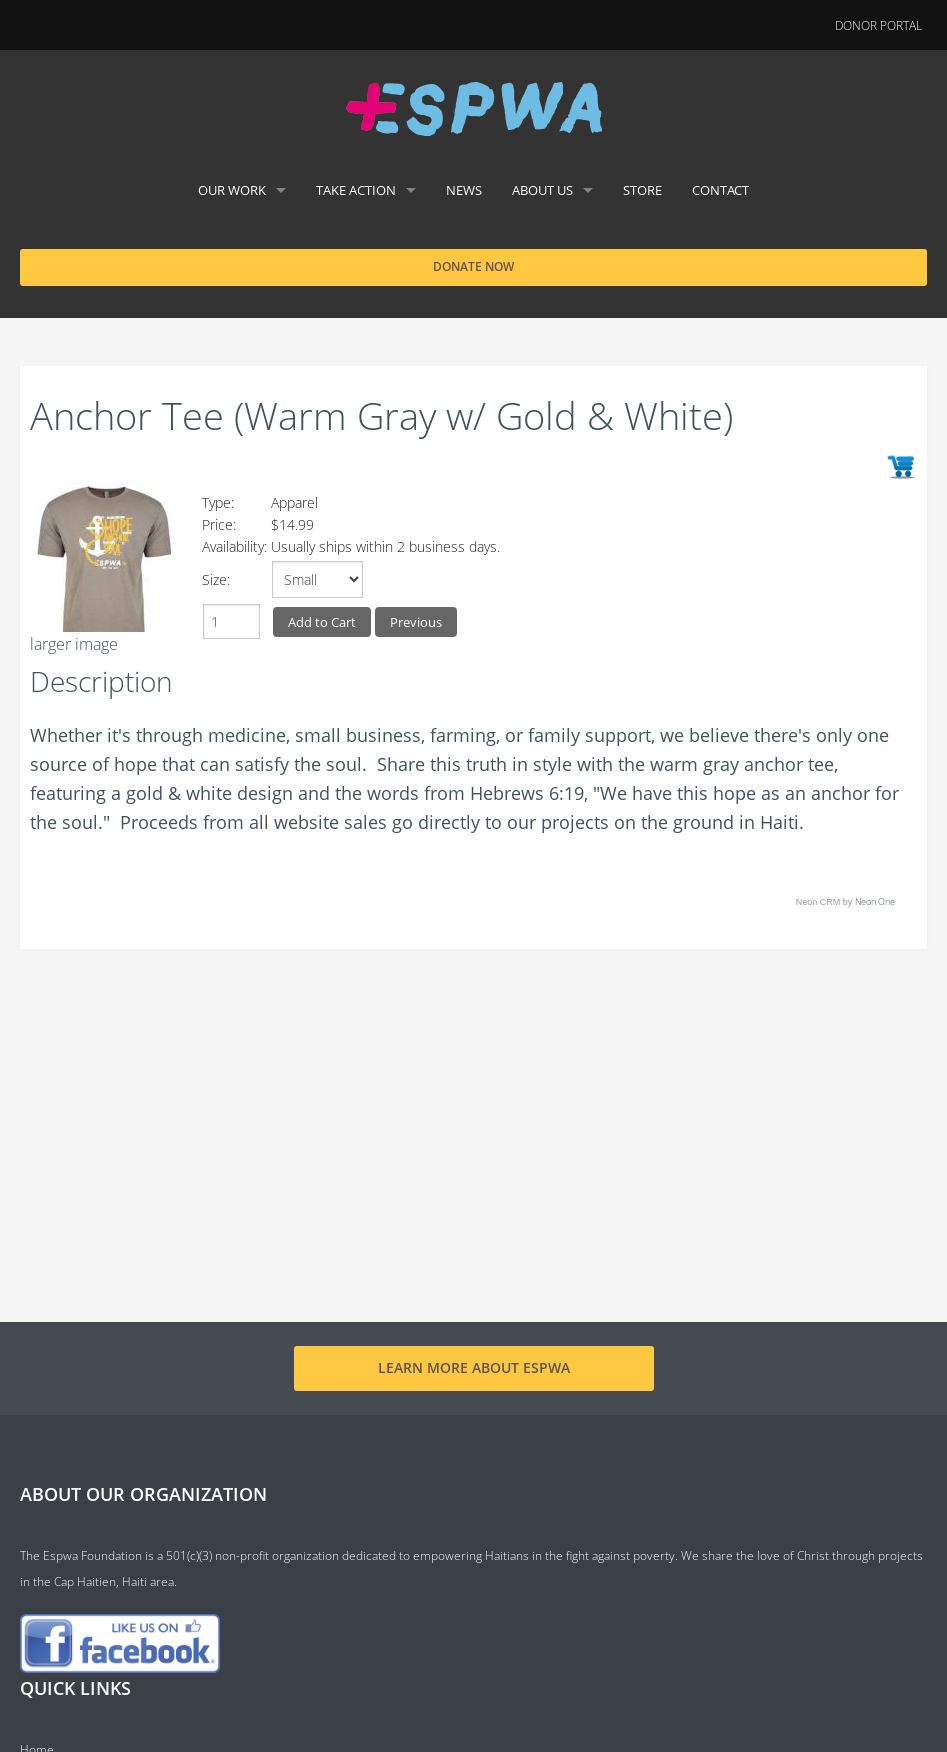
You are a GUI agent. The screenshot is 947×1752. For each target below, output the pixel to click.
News (464, 190)
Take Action (356, 190)
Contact (720, 190)
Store (642, 190)
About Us (542, 190)
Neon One (875, 901)
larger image (74, 644)
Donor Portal (878, 25)
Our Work (232, 190)
